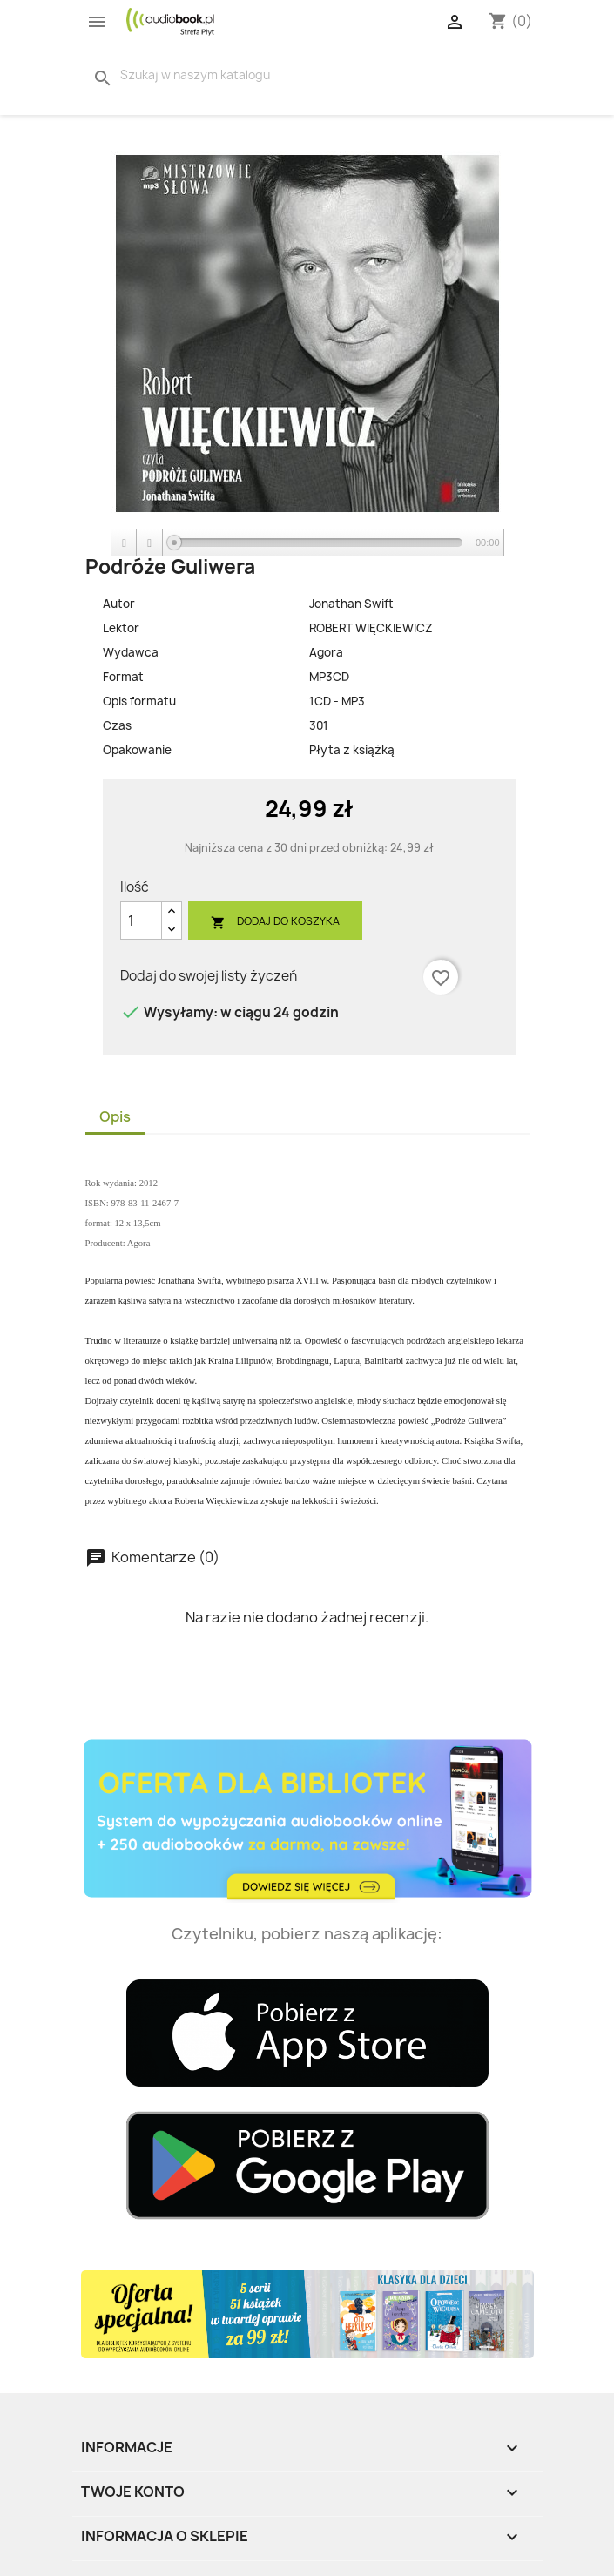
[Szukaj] (205, 75)
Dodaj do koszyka (275, 922)
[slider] (318, 542)
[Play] (124, 542)
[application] (307, 543)
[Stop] (150, 542)
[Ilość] (141, 920)
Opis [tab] (115, 1116)
